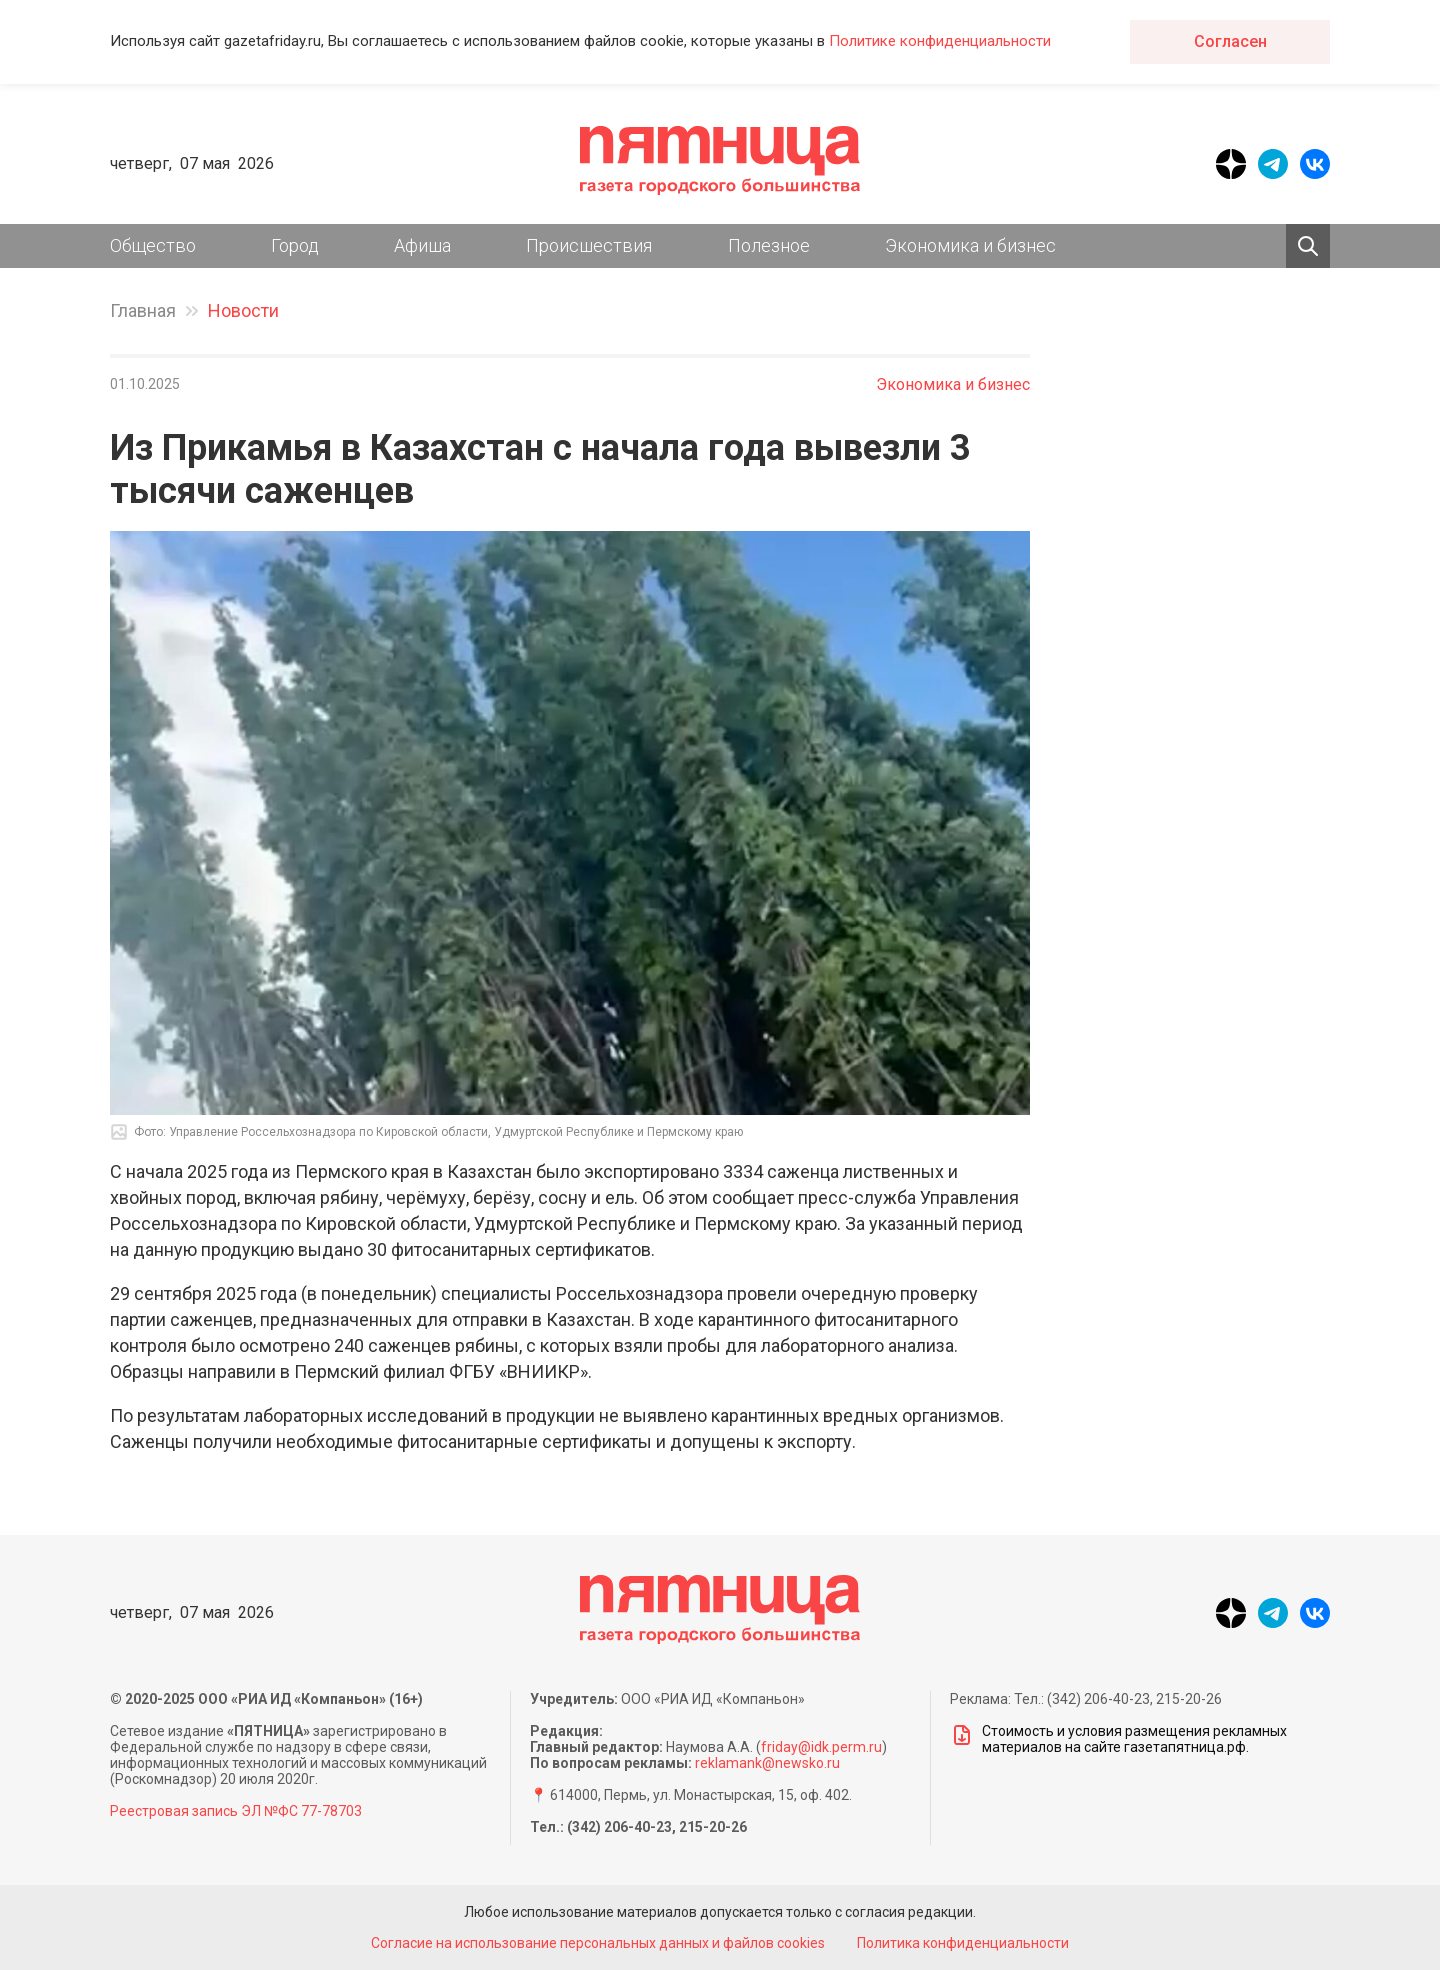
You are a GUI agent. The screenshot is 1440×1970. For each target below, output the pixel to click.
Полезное (769, 245)
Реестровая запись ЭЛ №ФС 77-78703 (236, 1811)
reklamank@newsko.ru (767, 1763)
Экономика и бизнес (970, 245)
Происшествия (589, 245)
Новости (243, 310)
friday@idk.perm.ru (821, 1747)
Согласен (1230, 41)
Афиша (422, 245)
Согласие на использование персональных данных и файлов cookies (598, 1943)
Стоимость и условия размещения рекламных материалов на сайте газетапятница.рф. (1118, 1739)
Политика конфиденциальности (964, 1943)
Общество (153, 245)
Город (295, 245)
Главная (143, 310)
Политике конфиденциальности (940, 41)
